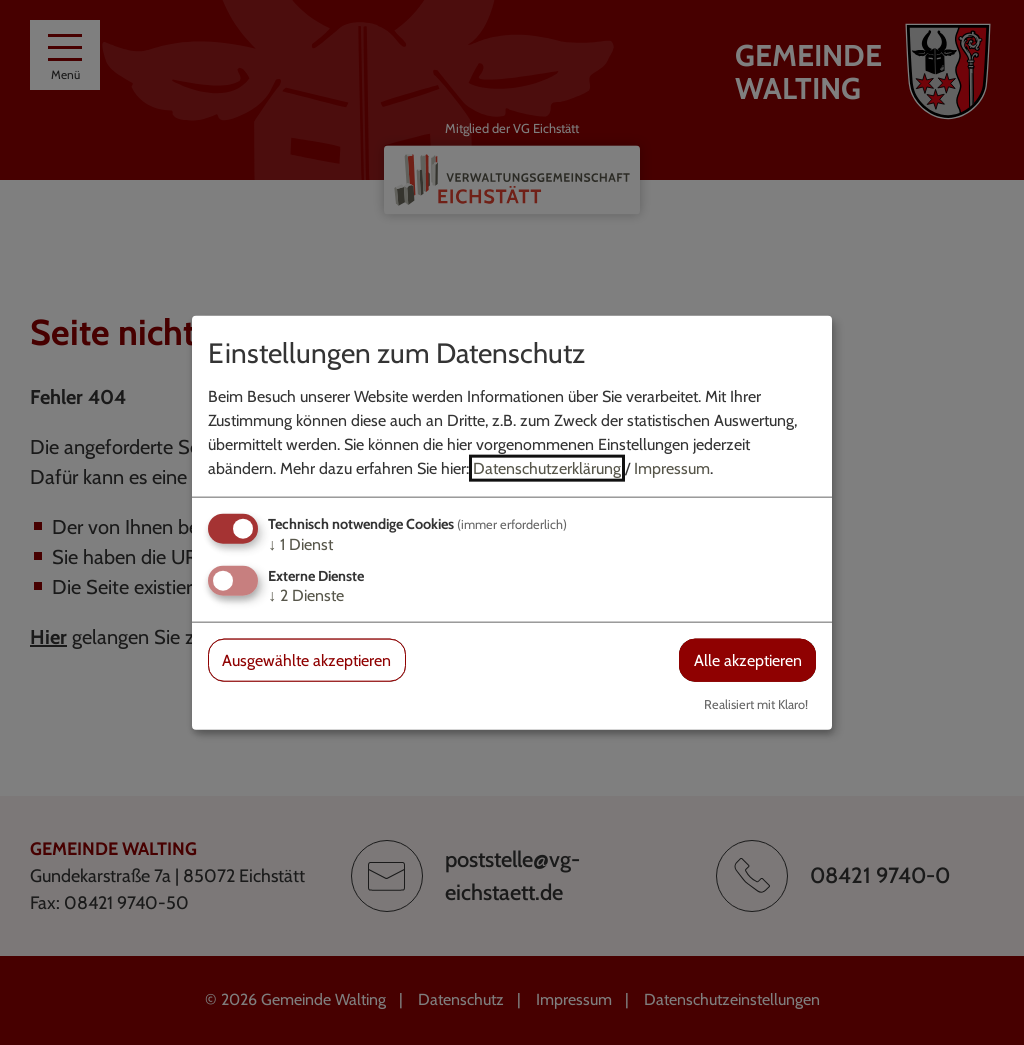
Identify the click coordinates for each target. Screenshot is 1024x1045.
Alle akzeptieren (748, 660)
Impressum (672, 467)
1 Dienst (300, 543)
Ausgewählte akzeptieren (306, 660)
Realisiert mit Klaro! (756, 704)
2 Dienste (306, 595)
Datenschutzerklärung (547, 467)
